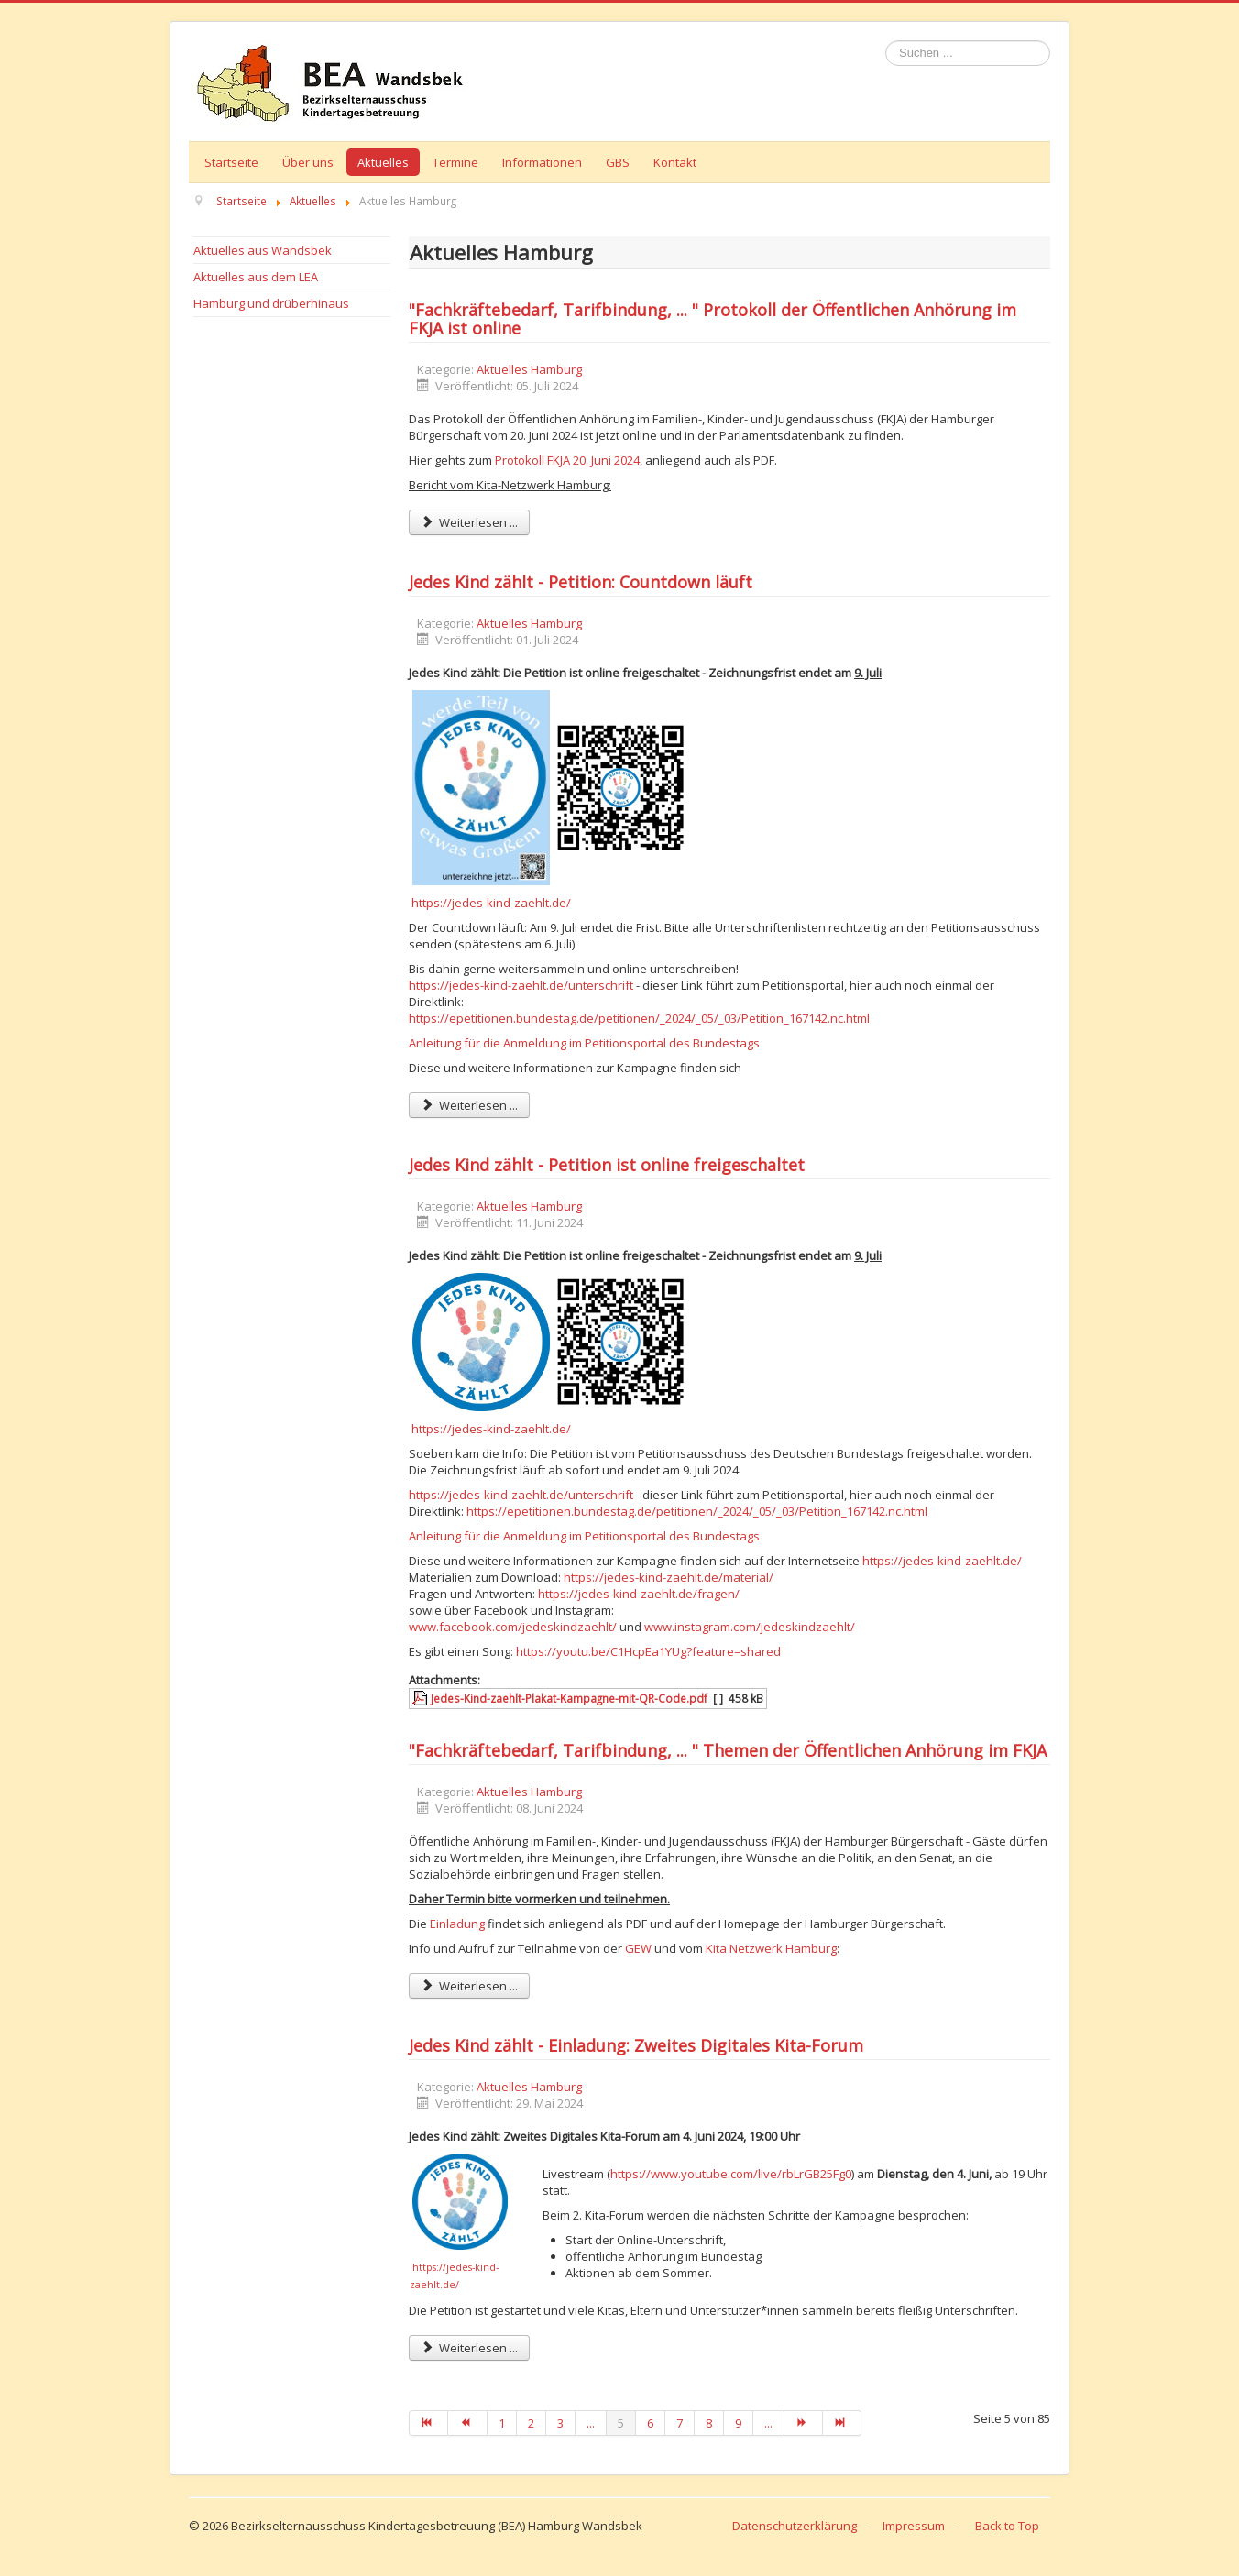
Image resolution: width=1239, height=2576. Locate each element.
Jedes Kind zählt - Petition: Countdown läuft (580, 582)
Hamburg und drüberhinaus (271, 303)
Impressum (914, 2525)
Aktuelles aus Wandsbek (262, 250)
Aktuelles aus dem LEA (255, 277)
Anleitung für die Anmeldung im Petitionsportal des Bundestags (584, 1043)
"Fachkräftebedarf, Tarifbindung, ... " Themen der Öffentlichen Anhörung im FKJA (728, 1750)
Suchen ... (885, 40)
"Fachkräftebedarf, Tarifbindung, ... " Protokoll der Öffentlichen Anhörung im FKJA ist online (712, 319)
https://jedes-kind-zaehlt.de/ (491, 902)
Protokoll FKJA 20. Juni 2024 (567, 460)
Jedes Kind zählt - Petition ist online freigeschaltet (607, 1165)
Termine (455, 162)
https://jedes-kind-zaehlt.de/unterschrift (521, 985)
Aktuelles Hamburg (529, 369)
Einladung (457, 1923)
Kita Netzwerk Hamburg (771, 1948)
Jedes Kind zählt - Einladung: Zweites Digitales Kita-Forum (636, 2045)
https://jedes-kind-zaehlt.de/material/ (668, 1577)
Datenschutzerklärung (794, 2525)
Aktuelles (383, 162)
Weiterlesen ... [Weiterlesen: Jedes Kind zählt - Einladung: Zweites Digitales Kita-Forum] (469, 2348)
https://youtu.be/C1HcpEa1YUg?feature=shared (648, 1651)
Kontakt (674, 162)
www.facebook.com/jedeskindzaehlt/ (513, 1626)
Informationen (542, 162)
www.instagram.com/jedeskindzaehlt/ (749, 1626)
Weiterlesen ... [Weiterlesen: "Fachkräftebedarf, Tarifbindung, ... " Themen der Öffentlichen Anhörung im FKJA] (469, 1986)
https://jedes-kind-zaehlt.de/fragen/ (639, 1593)
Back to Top (1007, 2525)
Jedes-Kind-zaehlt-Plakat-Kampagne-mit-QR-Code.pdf (569, 1698)
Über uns (308, 162)
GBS (618, 162)
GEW (638, 1948)
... (591, 2423)
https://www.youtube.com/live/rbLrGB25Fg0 (730, 2173)
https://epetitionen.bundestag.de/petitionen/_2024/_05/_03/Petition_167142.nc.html (639, 1018)
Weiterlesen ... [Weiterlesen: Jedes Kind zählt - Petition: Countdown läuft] (469, 1105)
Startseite (231, 162)
